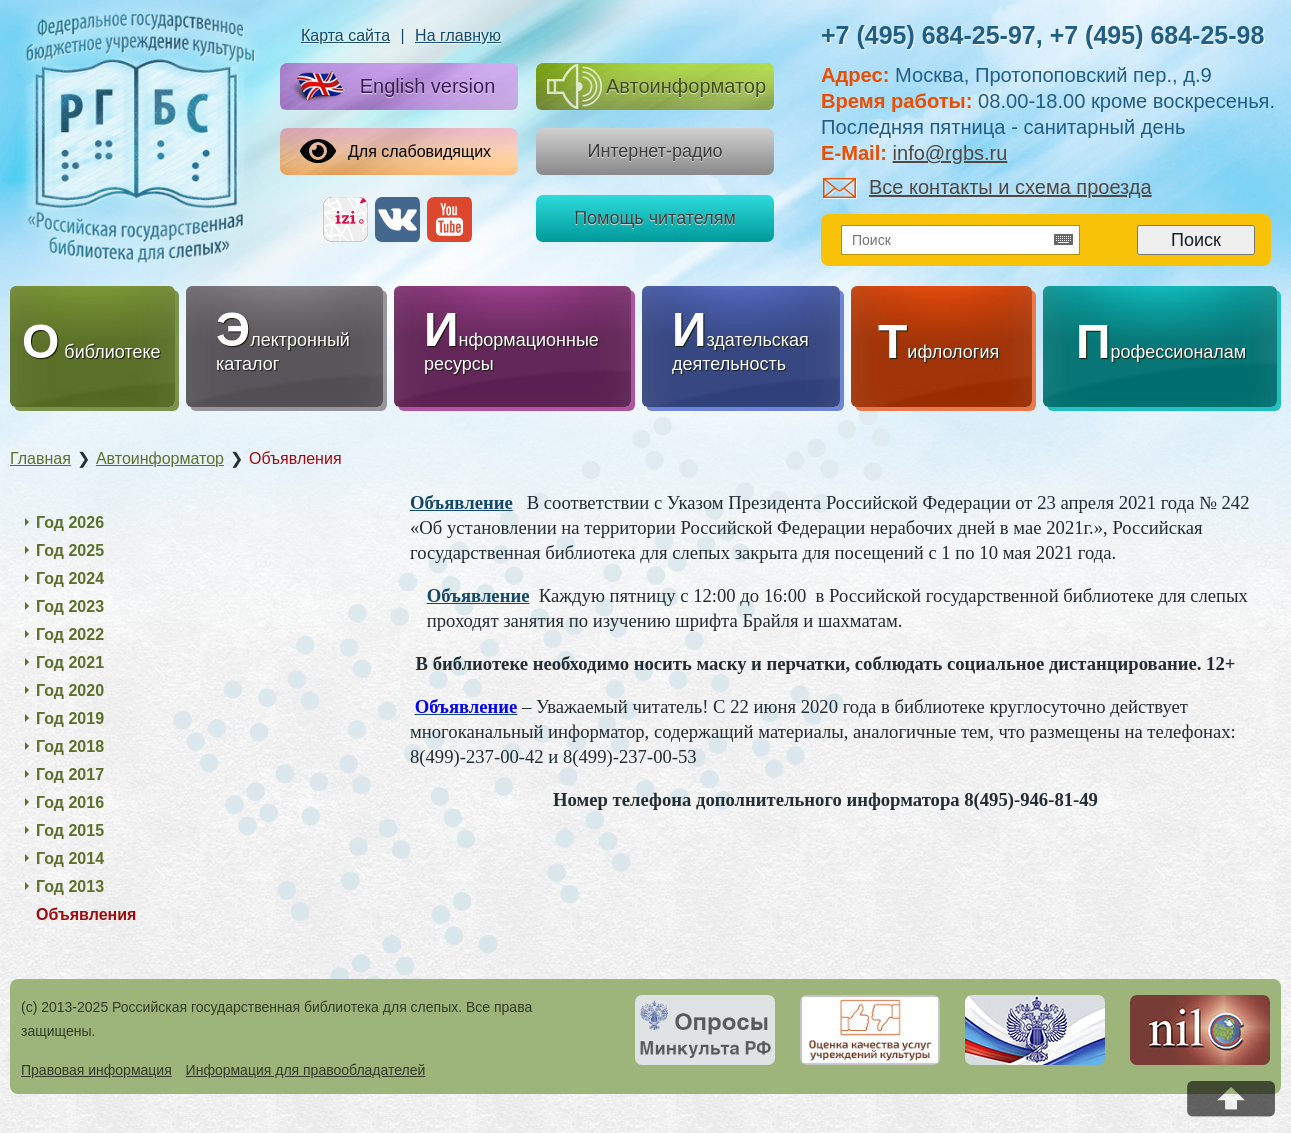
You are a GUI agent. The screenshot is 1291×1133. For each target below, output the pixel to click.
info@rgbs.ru (950, 153)
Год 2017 (70, 774)
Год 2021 (70, 662)
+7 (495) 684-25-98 (1157, 35)
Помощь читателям (655, 218)
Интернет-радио (654, 151)
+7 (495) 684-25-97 (928, 35)
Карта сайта (345, 35)
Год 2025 (70, 550)
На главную (458, 35)
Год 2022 (70, 634)
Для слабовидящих (395, 151)
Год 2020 (70, 690)
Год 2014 (70, 858)
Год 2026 (70, 522)
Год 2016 (70, 802)
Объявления (86, 914)
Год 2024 (70, 578)
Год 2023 (70, 606)
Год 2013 (70, 886)
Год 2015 (70, 830)
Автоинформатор (656, 86)
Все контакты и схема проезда (987, 187)
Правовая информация (96, 1070)
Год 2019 (70, 718)
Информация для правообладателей (306, 1070)
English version (392, 87)
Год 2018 (70, 746)
